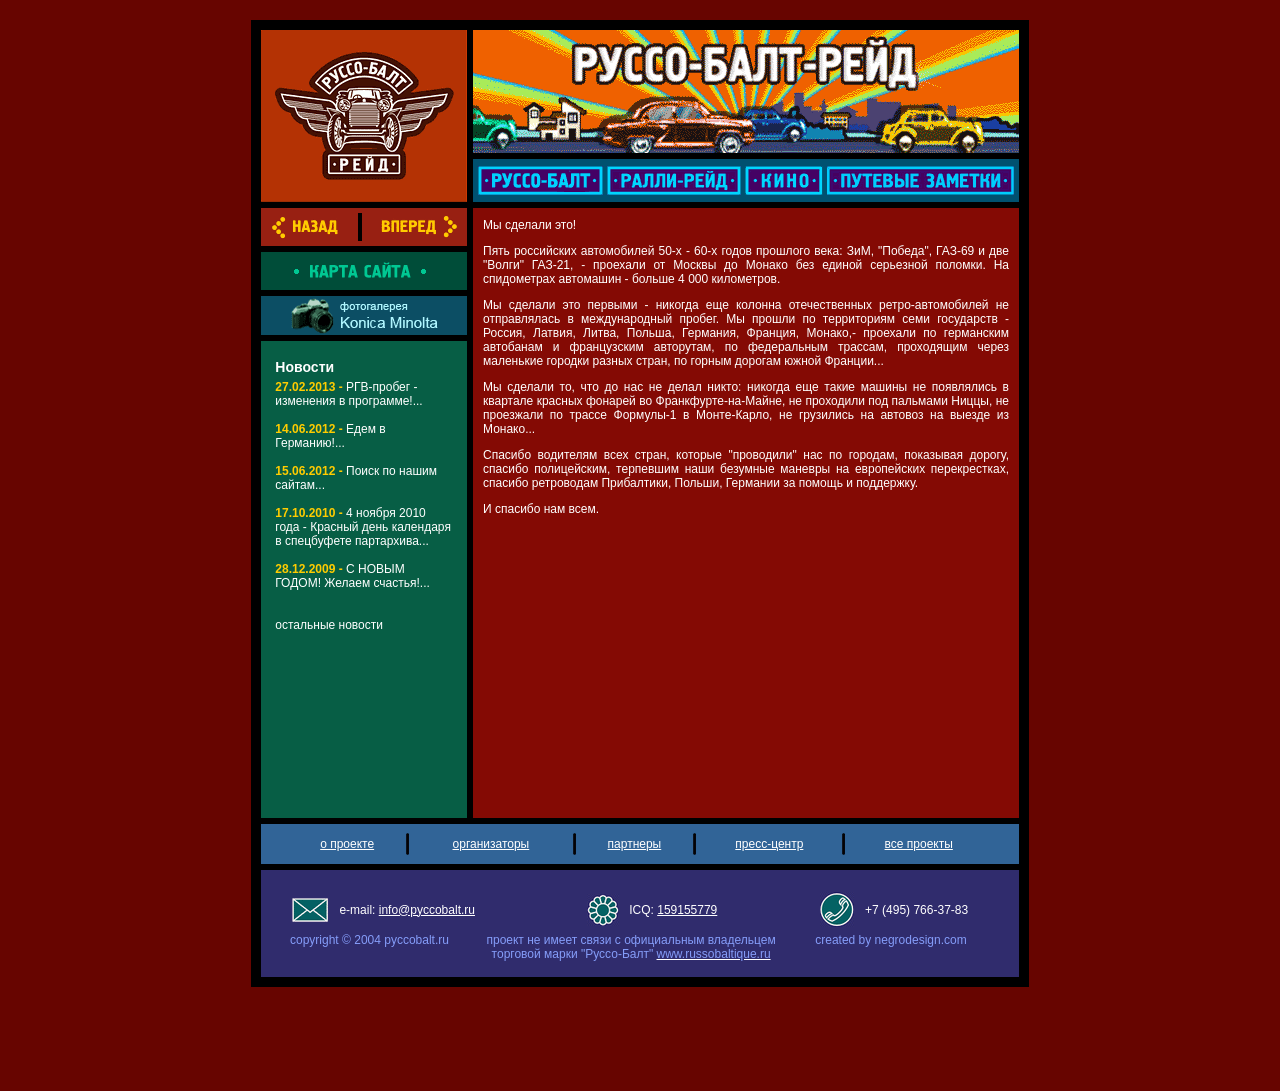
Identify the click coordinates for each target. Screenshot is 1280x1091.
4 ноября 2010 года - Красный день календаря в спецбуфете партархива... (363, 527)
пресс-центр (769, 844)
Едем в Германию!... (330, 436)
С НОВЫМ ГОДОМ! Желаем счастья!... (352, 576)
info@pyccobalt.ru (427, 910)
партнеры (635, 844)
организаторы (491, 844)
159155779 (687, 910)
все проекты (919, 844)
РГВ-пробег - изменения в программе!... (348, 394)
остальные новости (329, 625)
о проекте (347, 844)
